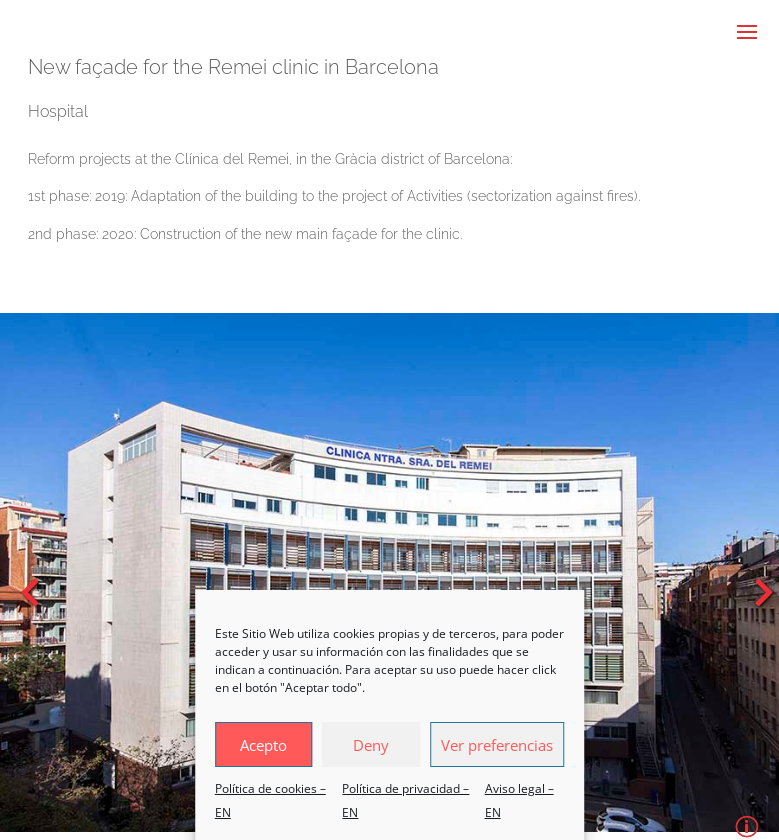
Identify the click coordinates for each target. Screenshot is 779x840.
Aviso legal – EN (519, 800)
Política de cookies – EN (270, 800)
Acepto (263, 745)
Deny (371, 745)
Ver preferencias (497, 745)
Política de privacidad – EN (405, 800)
